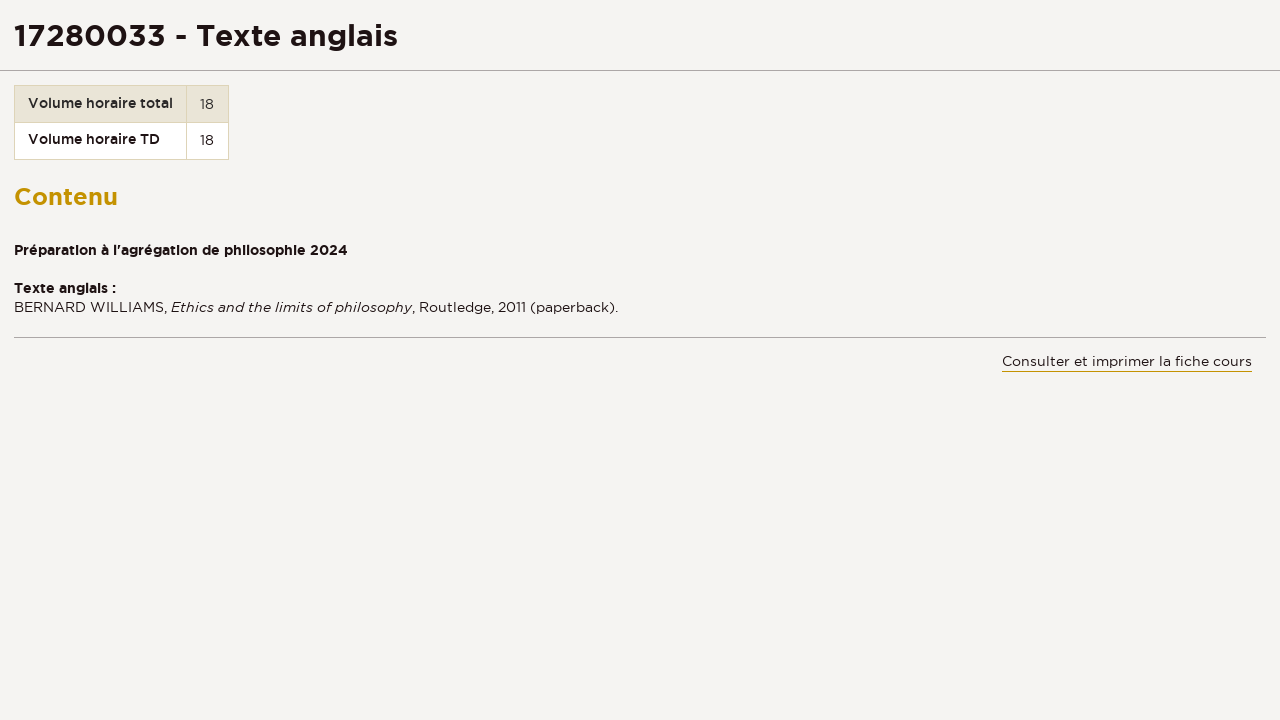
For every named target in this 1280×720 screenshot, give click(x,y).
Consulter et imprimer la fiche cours (1127, 361)
